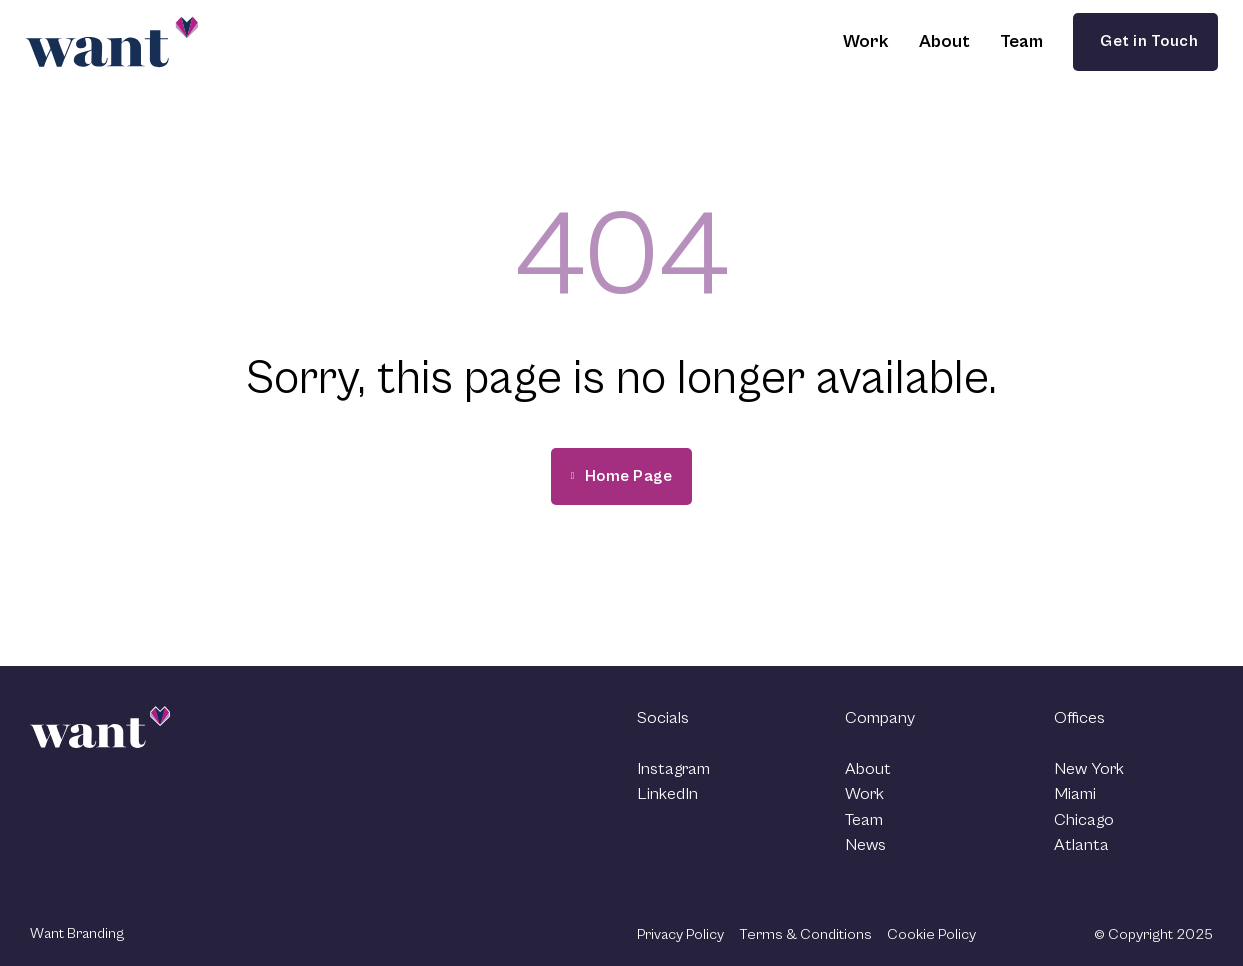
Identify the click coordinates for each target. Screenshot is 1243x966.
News (865, 845)
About (944, 41)
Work (866, 41)
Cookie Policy (931, 934)
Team (1021, 41)
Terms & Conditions (805, 934)
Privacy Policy (680, 934)
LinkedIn (667, 794)
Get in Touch (1145, 41)
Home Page (622, 476)
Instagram (673, 769)
